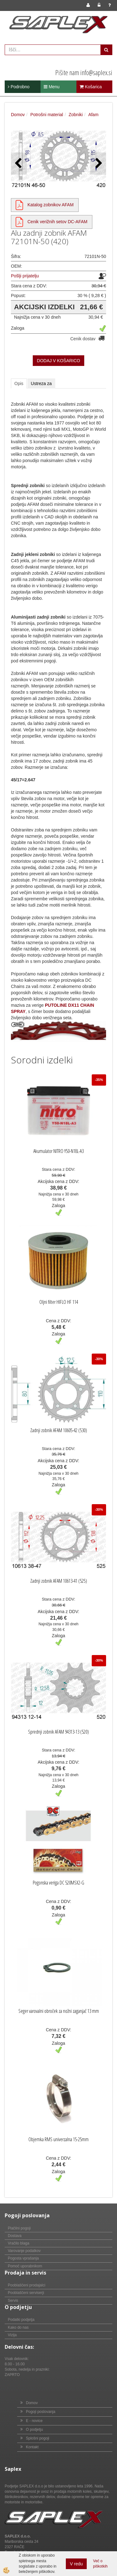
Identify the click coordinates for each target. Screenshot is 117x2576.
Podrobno (19, 86)
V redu (76, 2563)
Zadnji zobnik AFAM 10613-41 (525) (58, 1580)
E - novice (34, 2421)
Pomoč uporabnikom (25, 2266)
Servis (13, 2300)
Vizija (12, 2335)
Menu (52, 86)
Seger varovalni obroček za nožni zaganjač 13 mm (58, 2011)
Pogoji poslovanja (40, 2411)
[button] (98, 163)
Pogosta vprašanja (23, 2258)
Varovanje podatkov (24, 2251)
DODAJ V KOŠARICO (58, 360)
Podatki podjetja (21, 2319)
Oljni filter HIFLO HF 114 (58, 1301)
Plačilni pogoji (19, 2228)
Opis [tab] (18, 383)
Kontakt (32, 2447)
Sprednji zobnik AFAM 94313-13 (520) (58, 1731)
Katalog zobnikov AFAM (50, 204)
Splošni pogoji (37, 2438)
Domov (18, 114)
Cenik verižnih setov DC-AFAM (57, 221)
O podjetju (34, 2429)
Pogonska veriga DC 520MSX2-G (58, 1882)
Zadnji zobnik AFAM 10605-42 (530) (58, 1430)
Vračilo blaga (18, 2243)
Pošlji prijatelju (25, 275)
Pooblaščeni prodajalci (26, 2285)
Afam (93, 114)
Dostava (15, 2236)
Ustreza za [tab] (41, 383)
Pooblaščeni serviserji (26, 2293)
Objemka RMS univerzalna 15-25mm (58, 2139)
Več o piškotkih (100, 2563)
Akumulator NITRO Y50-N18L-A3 (58, 1151)
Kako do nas (18, 2327)
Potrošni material (46, 114)
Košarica (91, 86)
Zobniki (76, 114)
